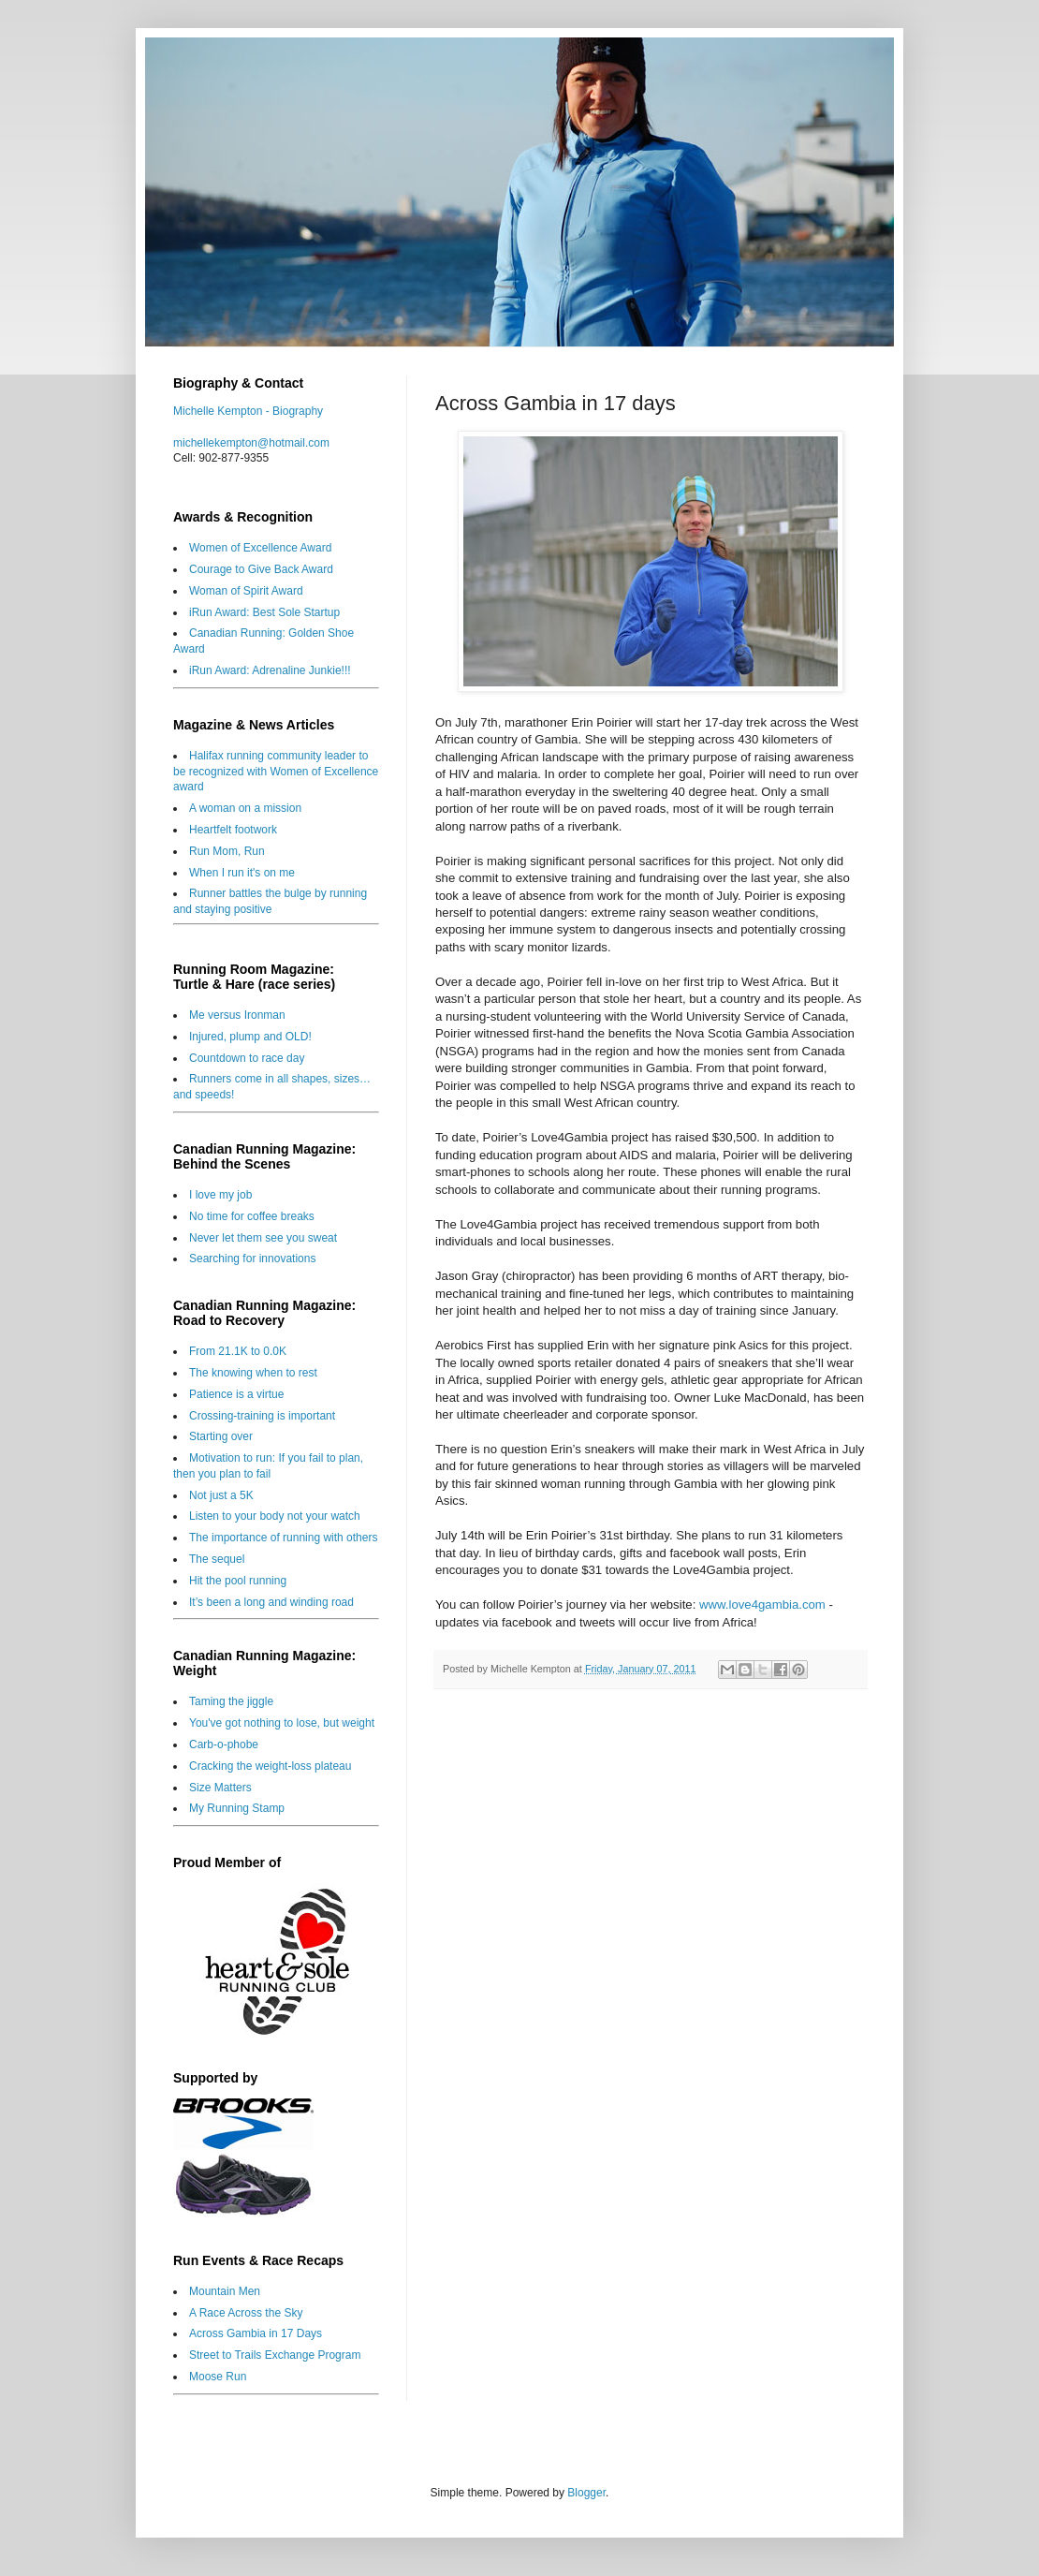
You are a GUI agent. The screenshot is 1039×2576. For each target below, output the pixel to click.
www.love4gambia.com (762, 1604)
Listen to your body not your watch (274, 1516)
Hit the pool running (237, 1580)
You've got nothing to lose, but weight (281, 1723)
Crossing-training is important (262, 1415)
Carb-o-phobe (223, 1744)
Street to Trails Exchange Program (274, 2355)
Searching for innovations (252, 1258)
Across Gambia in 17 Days (255, 2333)
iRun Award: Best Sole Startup (264, 612)
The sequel (216, 1559)
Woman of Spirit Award (246, 590)
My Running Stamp (237, 1808)
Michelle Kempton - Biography (248, 411)
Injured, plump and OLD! (250, 1036)
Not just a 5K (221, 1495)
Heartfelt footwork (233, 829)
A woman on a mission (245, 808)
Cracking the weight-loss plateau (270, 1766)
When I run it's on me (242, 872)
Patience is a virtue (236, 1394)
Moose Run (217, 2376)
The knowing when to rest (253, 1372)
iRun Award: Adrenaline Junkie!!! (270, 670)
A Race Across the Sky (245, 2312)
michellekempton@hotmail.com (251, 442)
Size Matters (220, 1787)
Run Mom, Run (227, 851)
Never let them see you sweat (263, 1237)
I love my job (220, 1194)
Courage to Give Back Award (261, 569)
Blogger (586, 2492)
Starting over (221, 1436)
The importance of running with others (283, 1537)
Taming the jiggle (231, 1701)
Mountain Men (224, 2291)
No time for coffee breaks (252, 1216)
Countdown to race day (246, 1058)
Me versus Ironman (237, 1015)
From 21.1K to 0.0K (237, 1351)
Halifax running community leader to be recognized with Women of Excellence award (275, 771)
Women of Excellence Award (260, 547)
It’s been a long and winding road (271, 1602)
